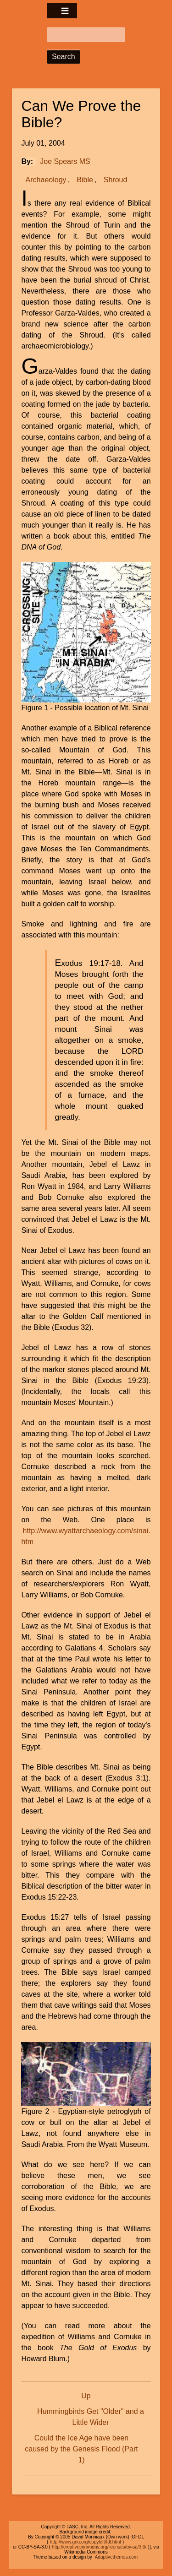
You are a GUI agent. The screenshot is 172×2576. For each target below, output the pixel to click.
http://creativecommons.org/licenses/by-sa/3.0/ (99, 2546)
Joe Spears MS (65, 161)
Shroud (116, 180)
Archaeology (46, 180)
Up (85, 2396)
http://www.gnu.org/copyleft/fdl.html (85, 2541)
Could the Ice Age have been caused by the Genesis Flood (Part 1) (81, 2449)
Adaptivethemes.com (116, 2557)
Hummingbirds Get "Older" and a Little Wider (90, 2416)
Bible (85, 180)
